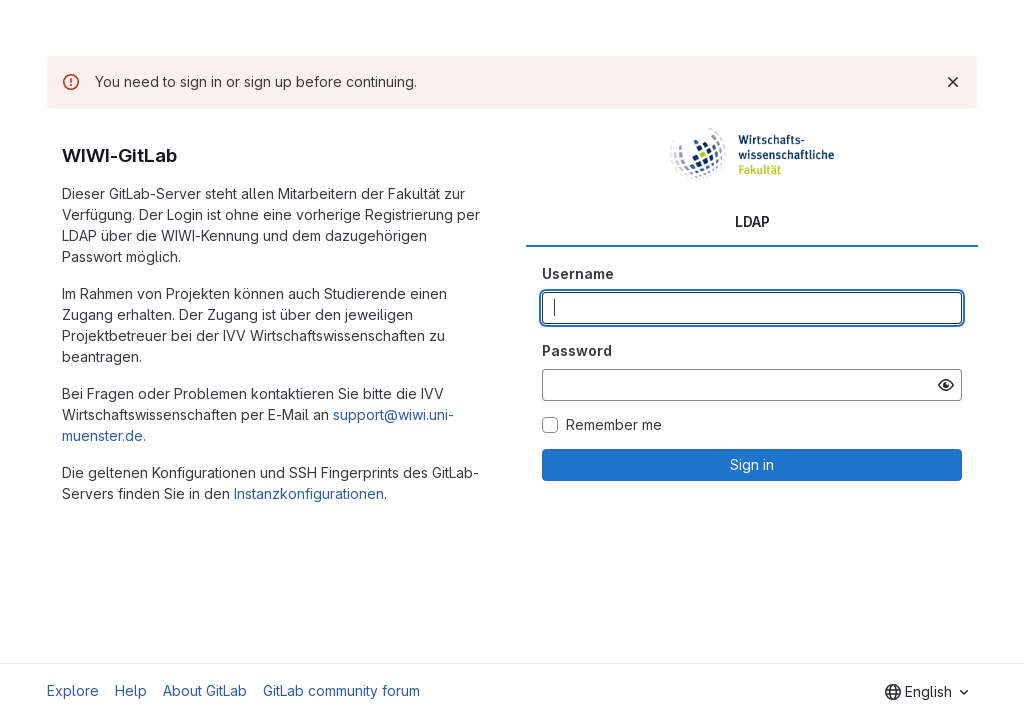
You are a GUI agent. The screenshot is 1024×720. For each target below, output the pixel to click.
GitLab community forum (341, 690)
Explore (73, 690)
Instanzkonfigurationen (309, 493)
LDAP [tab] (752, 221)
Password (577, 350)
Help (131, 690)
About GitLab (205, 690)
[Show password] (946, 385)
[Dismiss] (953, 82)
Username (578, 273)
